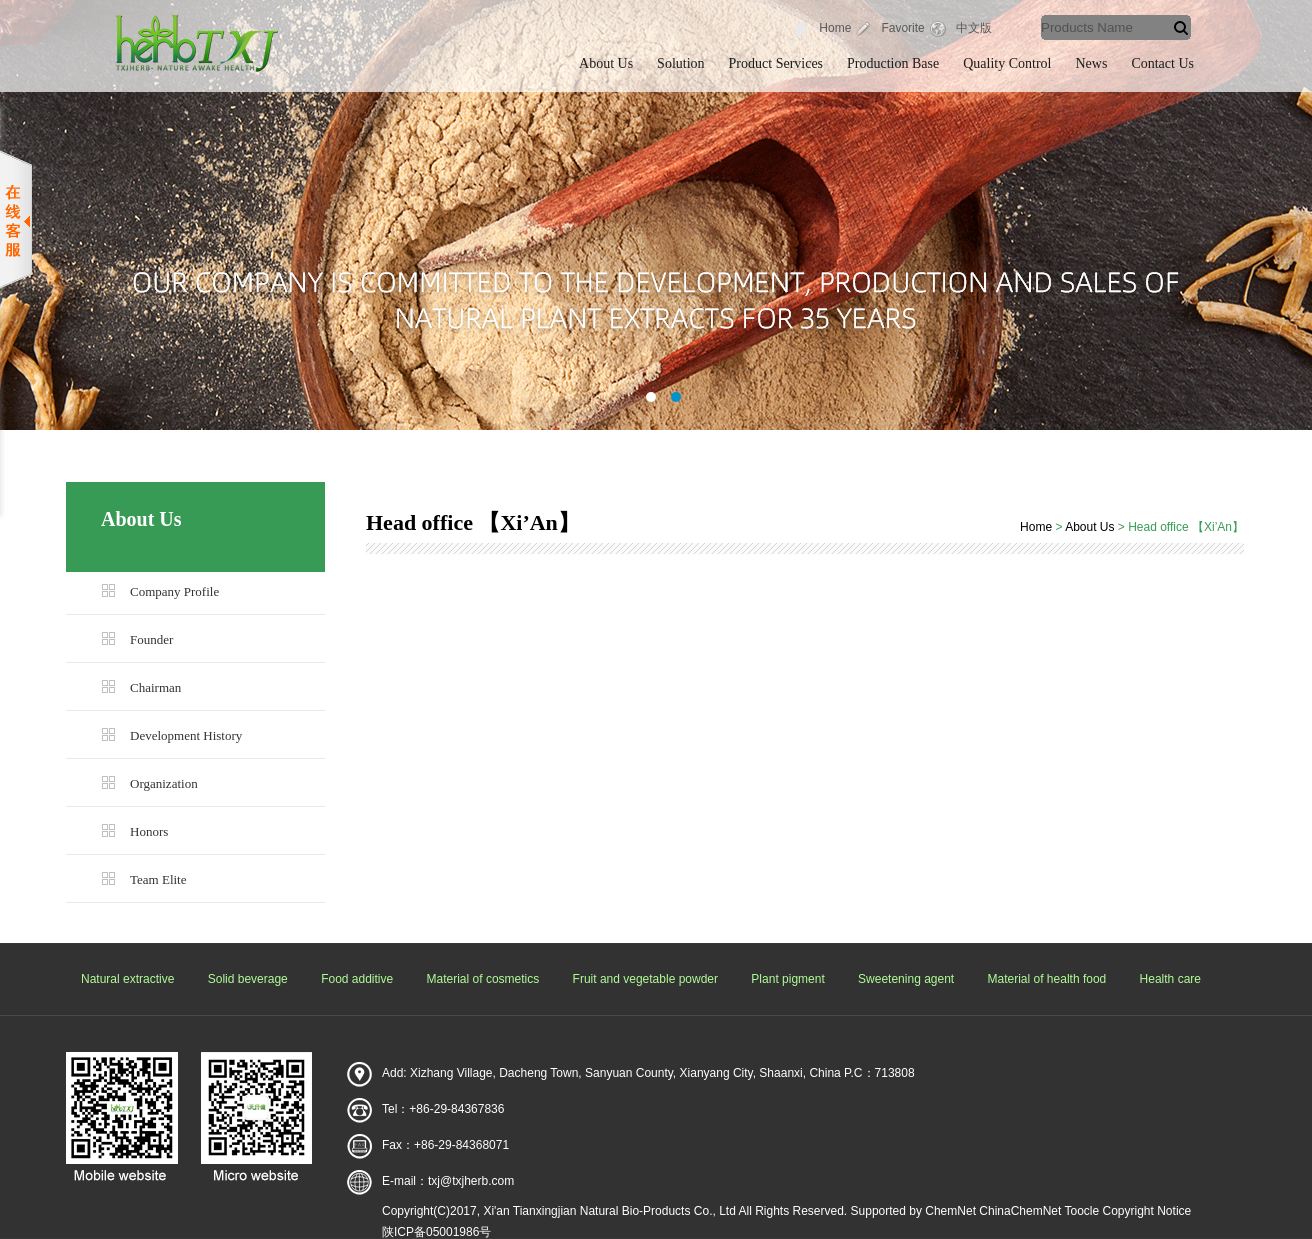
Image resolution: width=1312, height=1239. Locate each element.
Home (835, 28)
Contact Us (1162, 63)
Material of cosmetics (483, 979)
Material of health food (1047, 979)
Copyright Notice (1147, 1211)
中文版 (974, 28)
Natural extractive (127, 979)
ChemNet (950, 1211)
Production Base (893, 63)
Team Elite (158, 879)
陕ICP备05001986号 (436, 1232)
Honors (149, 831)
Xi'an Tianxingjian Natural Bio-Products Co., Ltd (609, 1211)
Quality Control (1007, 63)
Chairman (155, 687)
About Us (606, 63)
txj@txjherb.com (471, 1181)
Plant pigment (787, 979)
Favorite (902, 28)
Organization (164, 783)
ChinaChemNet (1020, 1211)
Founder (151, 639)
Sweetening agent (906, 979)
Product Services (776, 63)
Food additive (357, 979)
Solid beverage (248, 979)
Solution (680, 63)
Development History (186, 735)
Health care (1170, 979)
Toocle (1081, 1211)
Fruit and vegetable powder (645, 979)
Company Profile (174, 591)
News (1092, 63)
